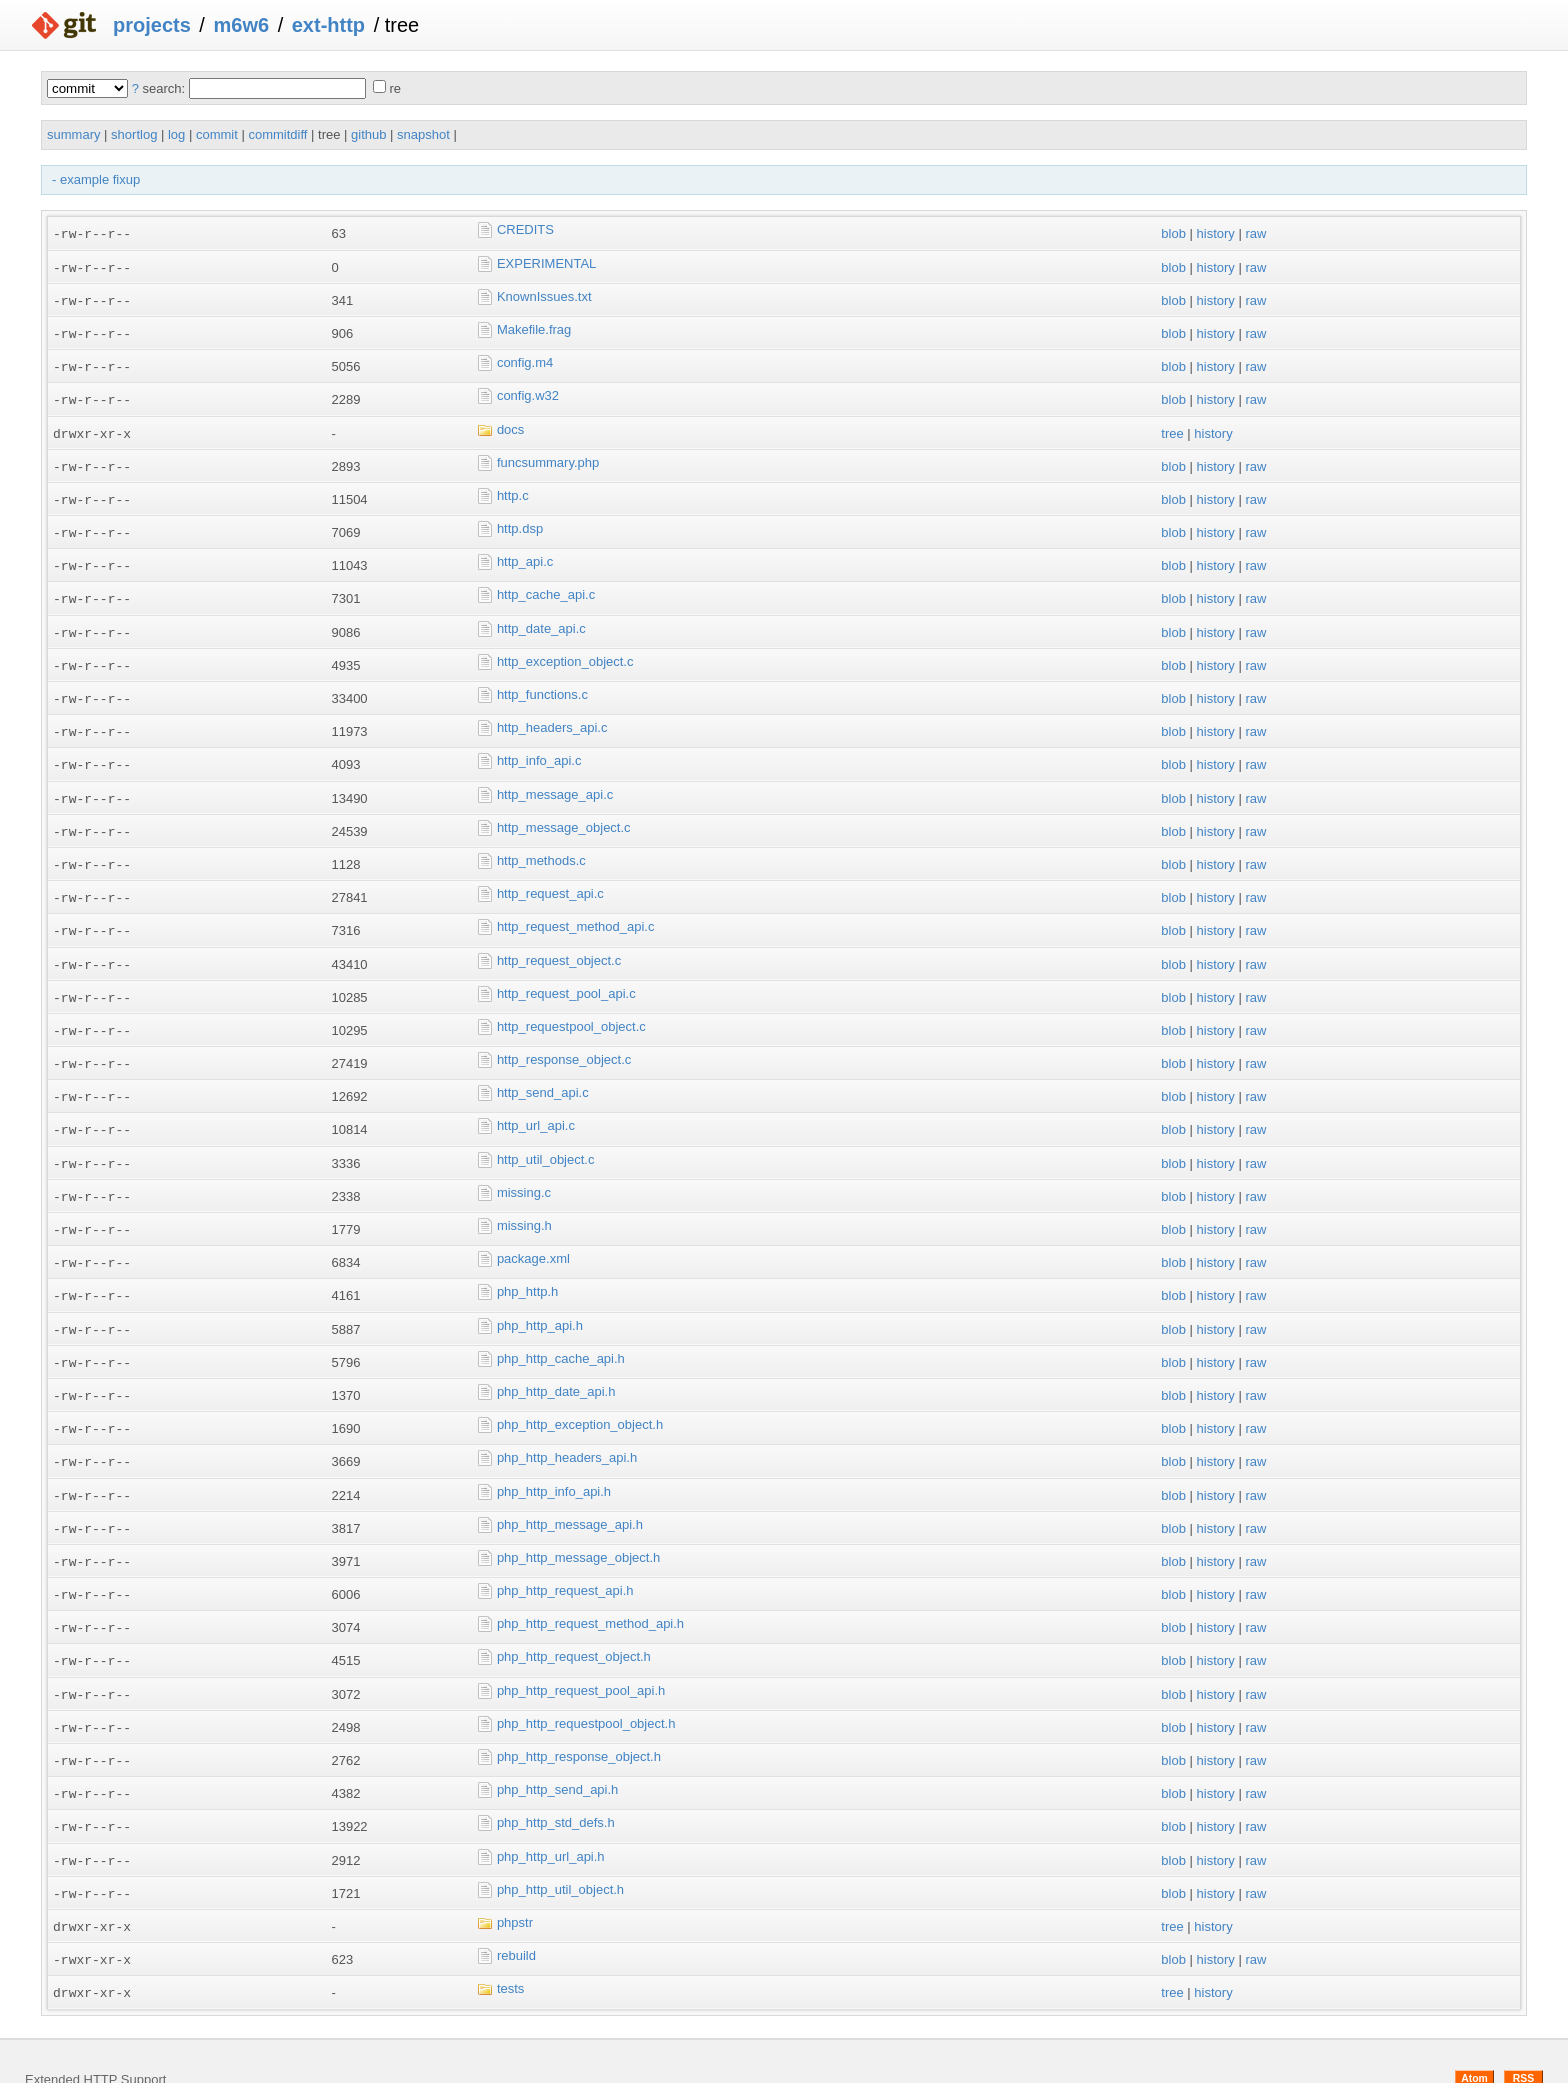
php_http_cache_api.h (561, 1334)
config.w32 (528, 392)
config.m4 (525, 359)
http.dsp (520, 522)
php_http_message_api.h (570, 1497)
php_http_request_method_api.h (590, 1594)
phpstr (515, 1887)
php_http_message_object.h (578, 1529)
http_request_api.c (550, 879)
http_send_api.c (543, 1074)
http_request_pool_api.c (566, 977)
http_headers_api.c (552, 717)
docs (510, 424)
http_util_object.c (546, 1139)
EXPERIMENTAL (546, 262)
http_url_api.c (536, 1107)
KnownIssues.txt (544, 294)
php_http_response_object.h (579, 1724)
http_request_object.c (559, 944)
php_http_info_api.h (554, 1464)
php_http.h (527, 1269)
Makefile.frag (534, 327)
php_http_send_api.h (557, 1757)
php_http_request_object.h (574, 1627)
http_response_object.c (564, 1042)
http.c (513, 489)
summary (73, 134)
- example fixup (96, 179)
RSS (1523, 2040)
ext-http (328, 25)
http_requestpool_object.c (571, 1009)
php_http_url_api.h (551, 1822)
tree (1172, 428)
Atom (1474, 2040)
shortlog (134, 134)
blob (1173, 233)
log (176, 134)
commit (217, 134)
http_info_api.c (539, 749)
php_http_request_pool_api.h (581, 1659)
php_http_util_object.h (560, 1854)
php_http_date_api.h (556, 1367)
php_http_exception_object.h (580, 1399)
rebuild (516, 1919)
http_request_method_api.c (576, 912)
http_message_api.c (555, 782)
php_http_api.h (540, 1302)
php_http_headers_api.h (567, 1432)
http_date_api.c (541, 619)
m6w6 (241, 25)
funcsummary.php (548, 457)
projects (152, 25)
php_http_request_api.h (565, 1562)
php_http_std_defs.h (556, 1789)
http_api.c (525, 554)
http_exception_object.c (565, 652)
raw (1255, 233)
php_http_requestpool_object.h (586, 1692)
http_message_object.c (564, 814)
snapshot (423, 134)
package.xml (533, 1237)
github (368, 134)
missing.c (524, 1172)
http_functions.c (542, 684)
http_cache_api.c (546, 587)
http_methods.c (541, 847)
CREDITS (525, 229)
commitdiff (277, 134)
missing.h (524, 1204)
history (1216, 233)
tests (510, 1952)
